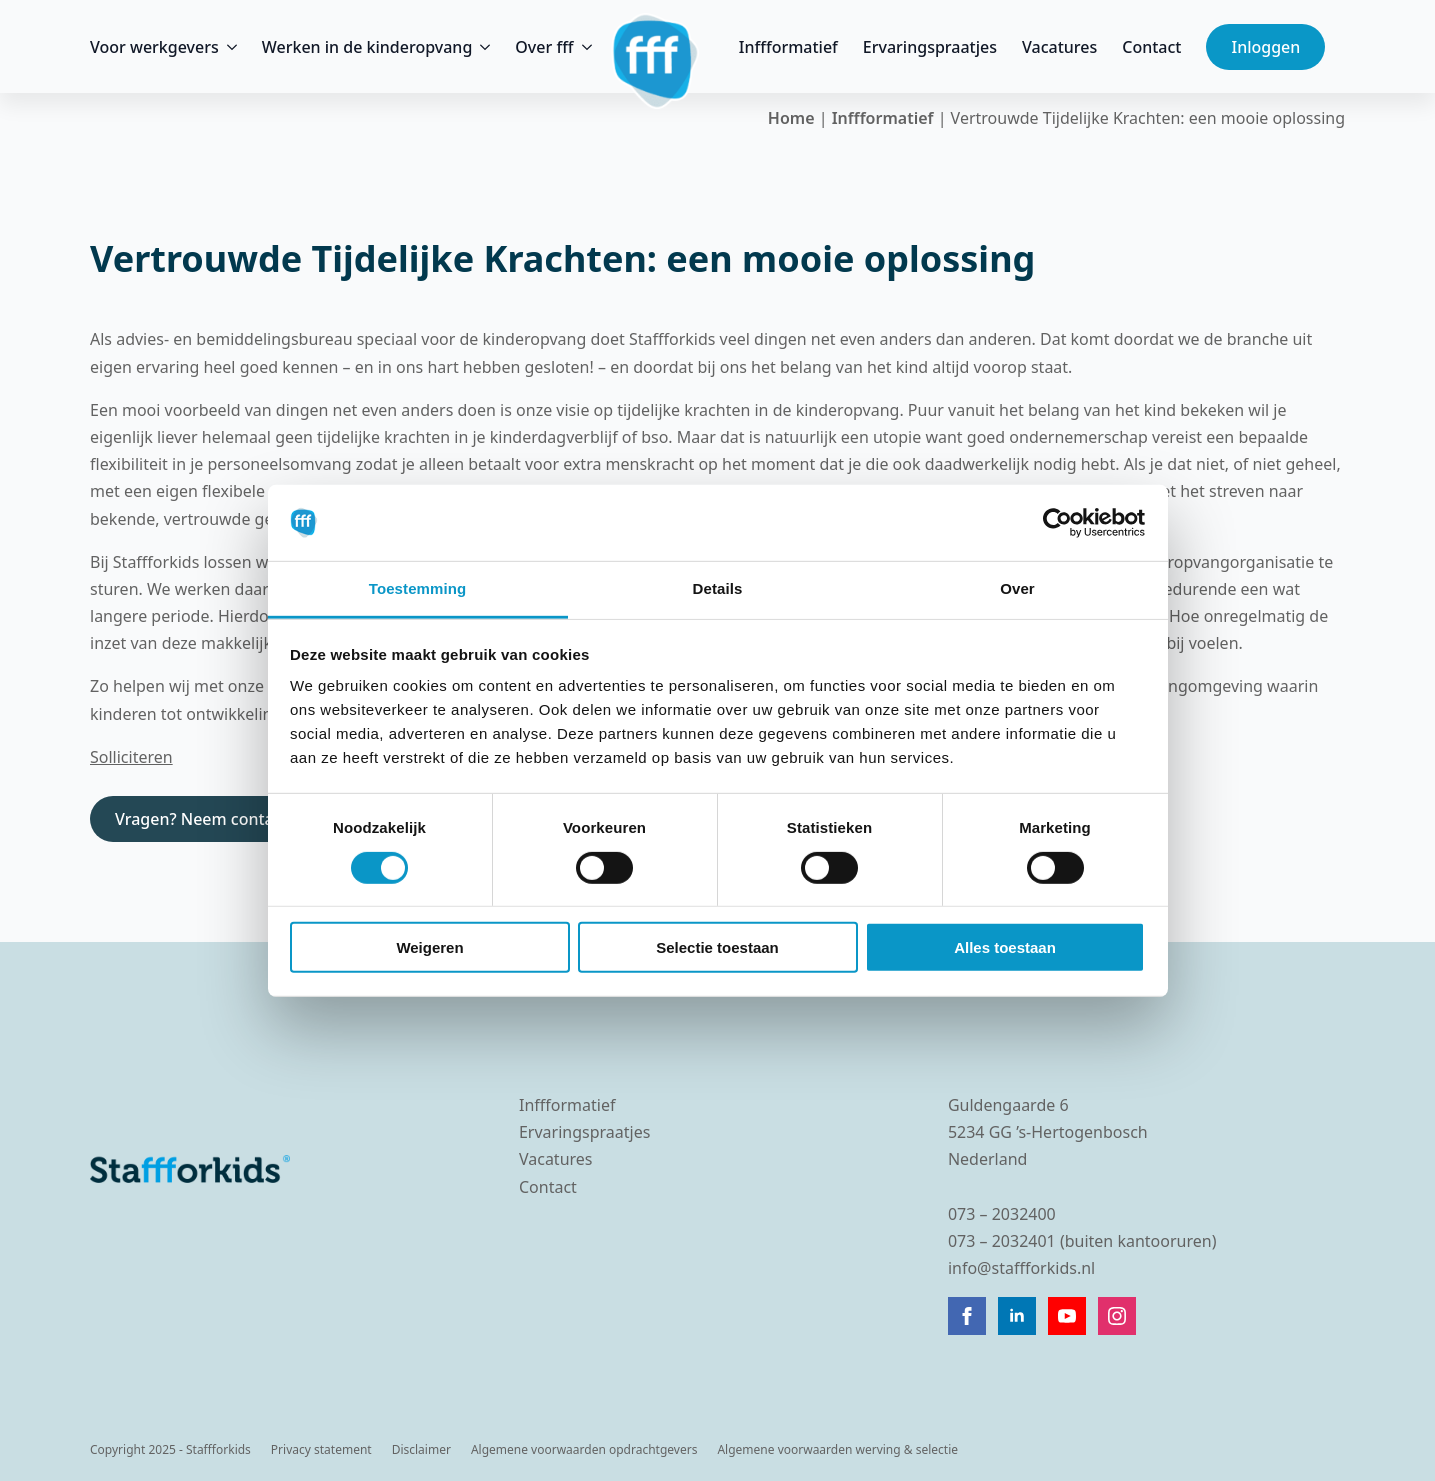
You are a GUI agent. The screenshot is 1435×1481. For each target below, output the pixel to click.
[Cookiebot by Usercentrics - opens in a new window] (1057, 523)
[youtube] (1067, 1316)
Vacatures (1059, 47)
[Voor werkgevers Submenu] (228, 47)
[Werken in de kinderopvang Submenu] (481, 47)
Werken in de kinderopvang (367, 47)
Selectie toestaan (717, 947)
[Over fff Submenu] (583, 47)
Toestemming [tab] (418, 588)
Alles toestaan (1005, 947)
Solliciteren (131, 757)
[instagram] (1117, 1316)
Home (791, 118)
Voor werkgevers (154, 47)
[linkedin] (1017, 1316)
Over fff (544, 47)
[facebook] (967, 1316)
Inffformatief (788, 47)
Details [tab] (718, 588)
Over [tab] (1017, 588)
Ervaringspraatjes (930, 47)
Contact (1151, 47)
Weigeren (429, 947)
